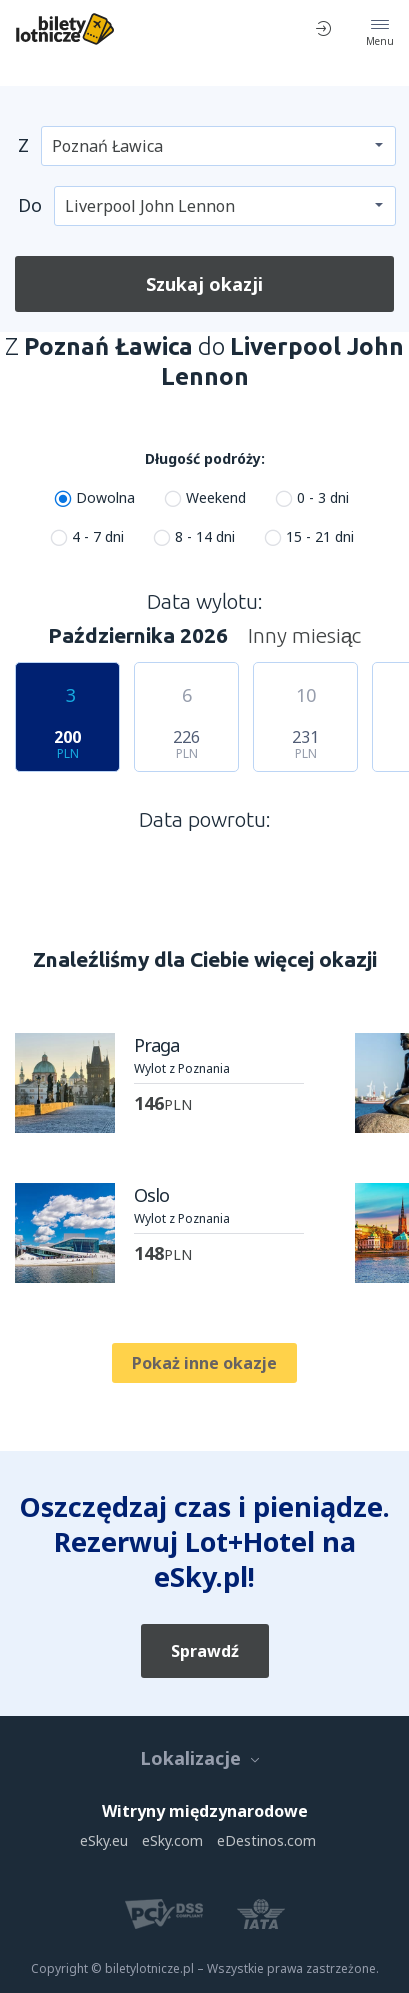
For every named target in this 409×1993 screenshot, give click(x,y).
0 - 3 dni (323, 497)
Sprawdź (205, 1651)
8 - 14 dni (205, 536)
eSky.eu (104, 1840)
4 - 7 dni (98, 536)
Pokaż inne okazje (204, 1363)
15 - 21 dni (320, 536)
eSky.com (172, 1840)
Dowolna (105, 497)
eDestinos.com (266, 1840)
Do (30, 205)
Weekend (216, 497)
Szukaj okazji (204, 284)
